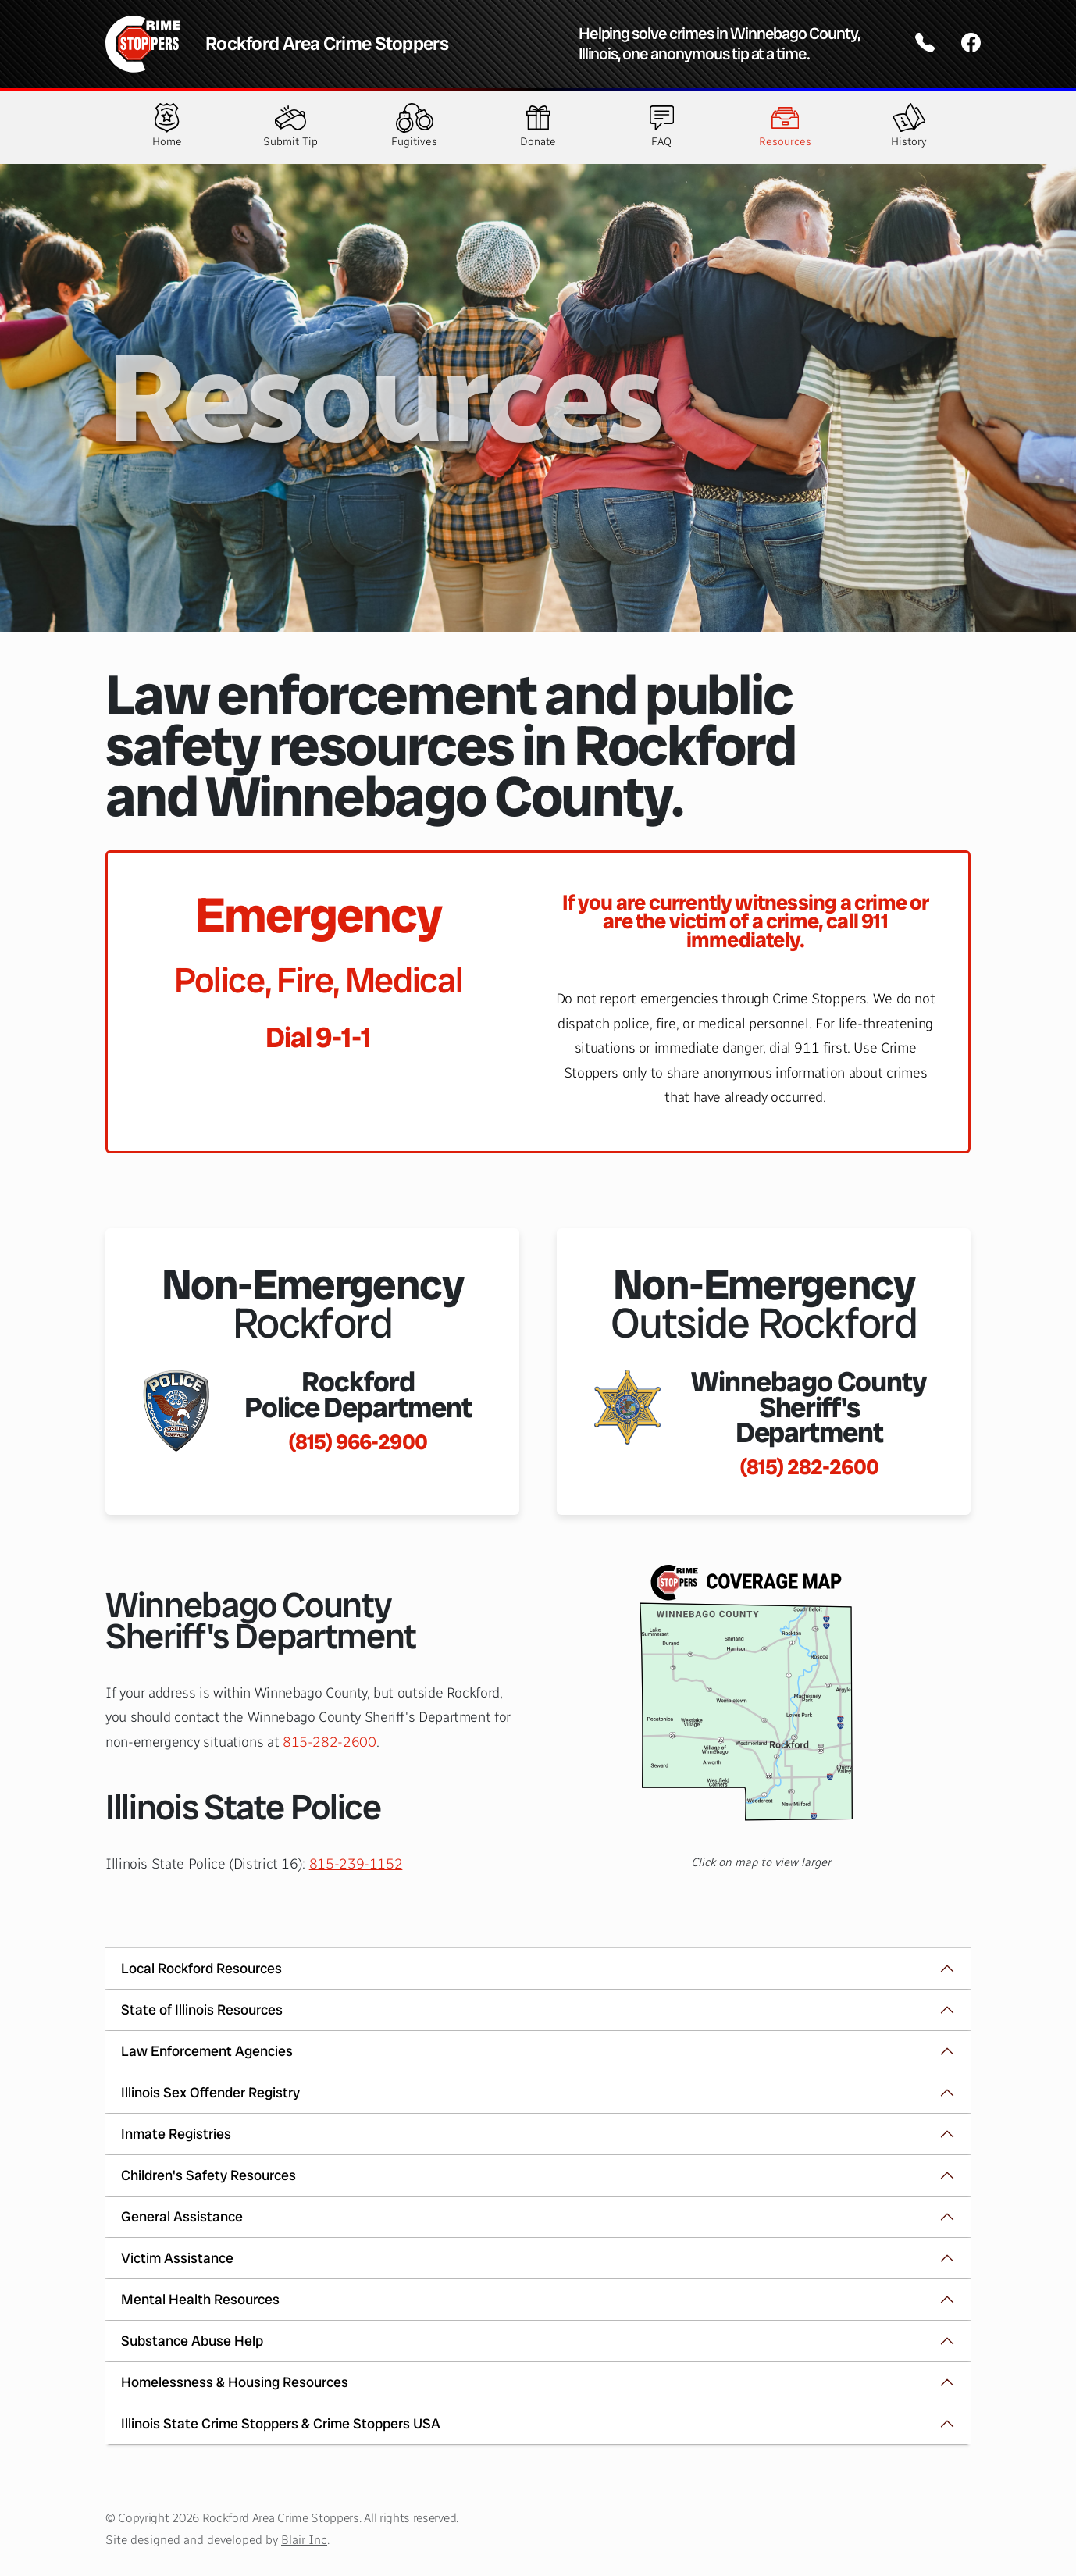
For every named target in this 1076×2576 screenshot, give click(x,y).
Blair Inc (304, 2539)
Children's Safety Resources (208, 2175)
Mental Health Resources (200, 2299)
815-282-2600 (329, 1742)
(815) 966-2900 (357, 1441)
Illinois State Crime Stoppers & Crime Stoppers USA (280, 2423)
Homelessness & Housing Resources (234, 2382)
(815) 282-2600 (808, 1466)
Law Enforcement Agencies (207, 2051)
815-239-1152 (356, 1863)
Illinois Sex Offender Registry (210, 2092)
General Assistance (182, 2216)
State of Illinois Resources (202, 2009)
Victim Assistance (177, 2258)
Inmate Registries (176, 2134)
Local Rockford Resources (201, 1968)
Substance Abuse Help (192, 2341)
